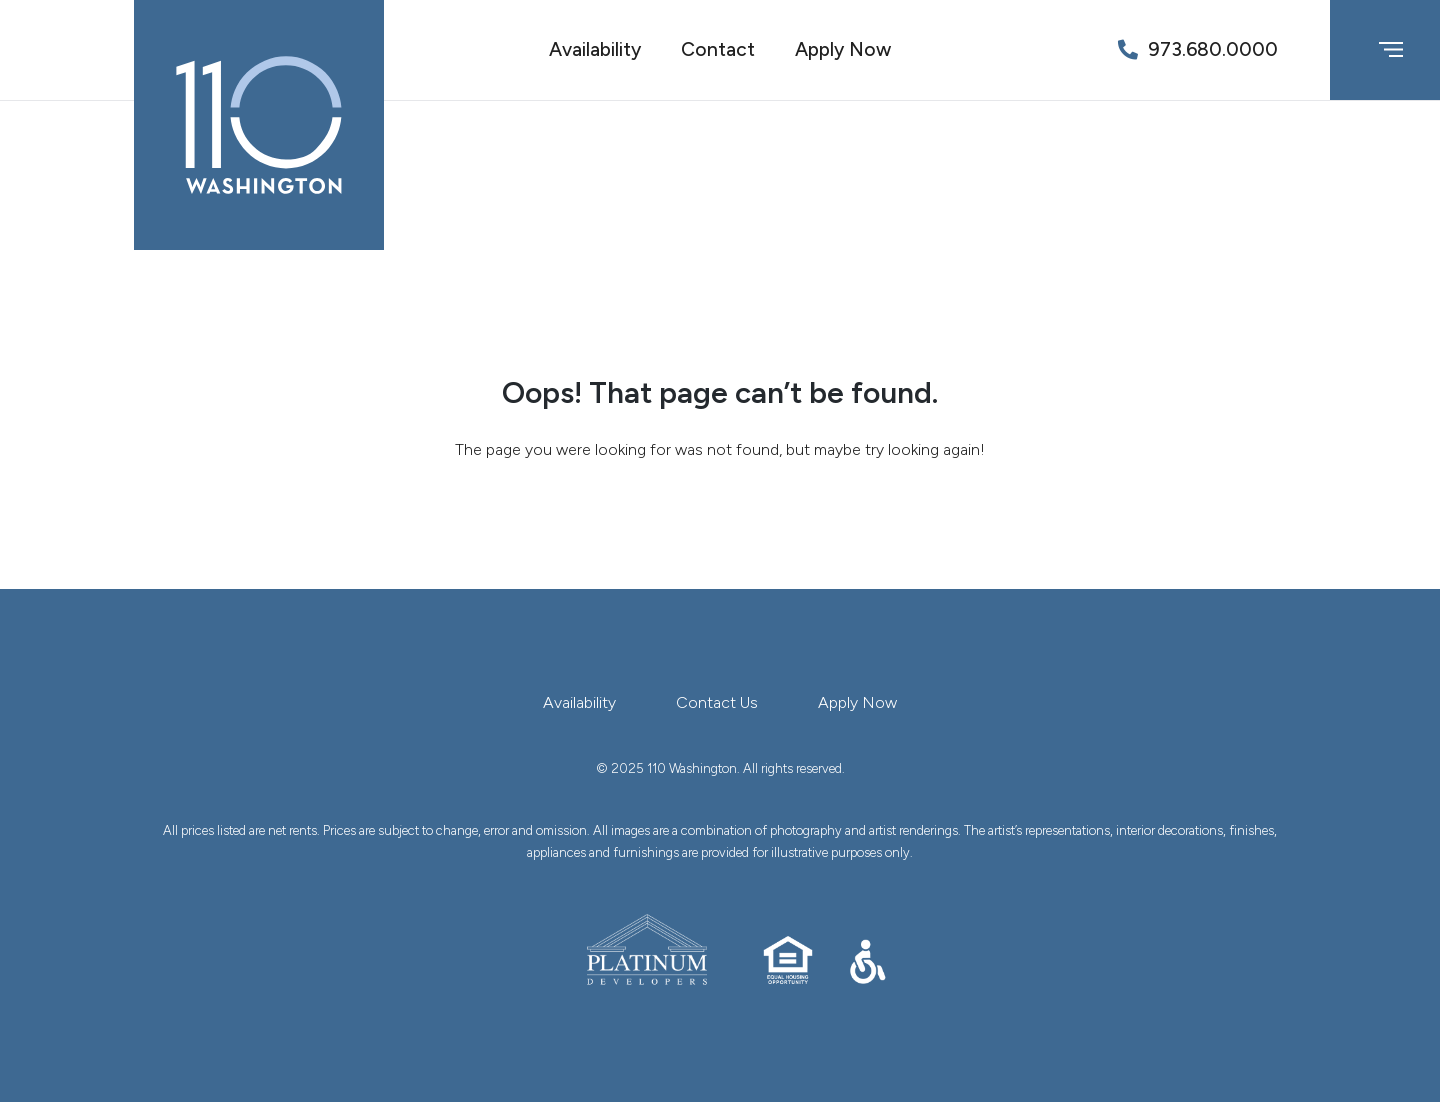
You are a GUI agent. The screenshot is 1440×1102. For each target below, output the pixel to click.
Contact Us (717, 702)
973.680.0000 (1213, 49)
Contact (718, 49)
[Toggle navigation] (1391, 50)
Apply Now (843, 49)
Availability (595, 49)
